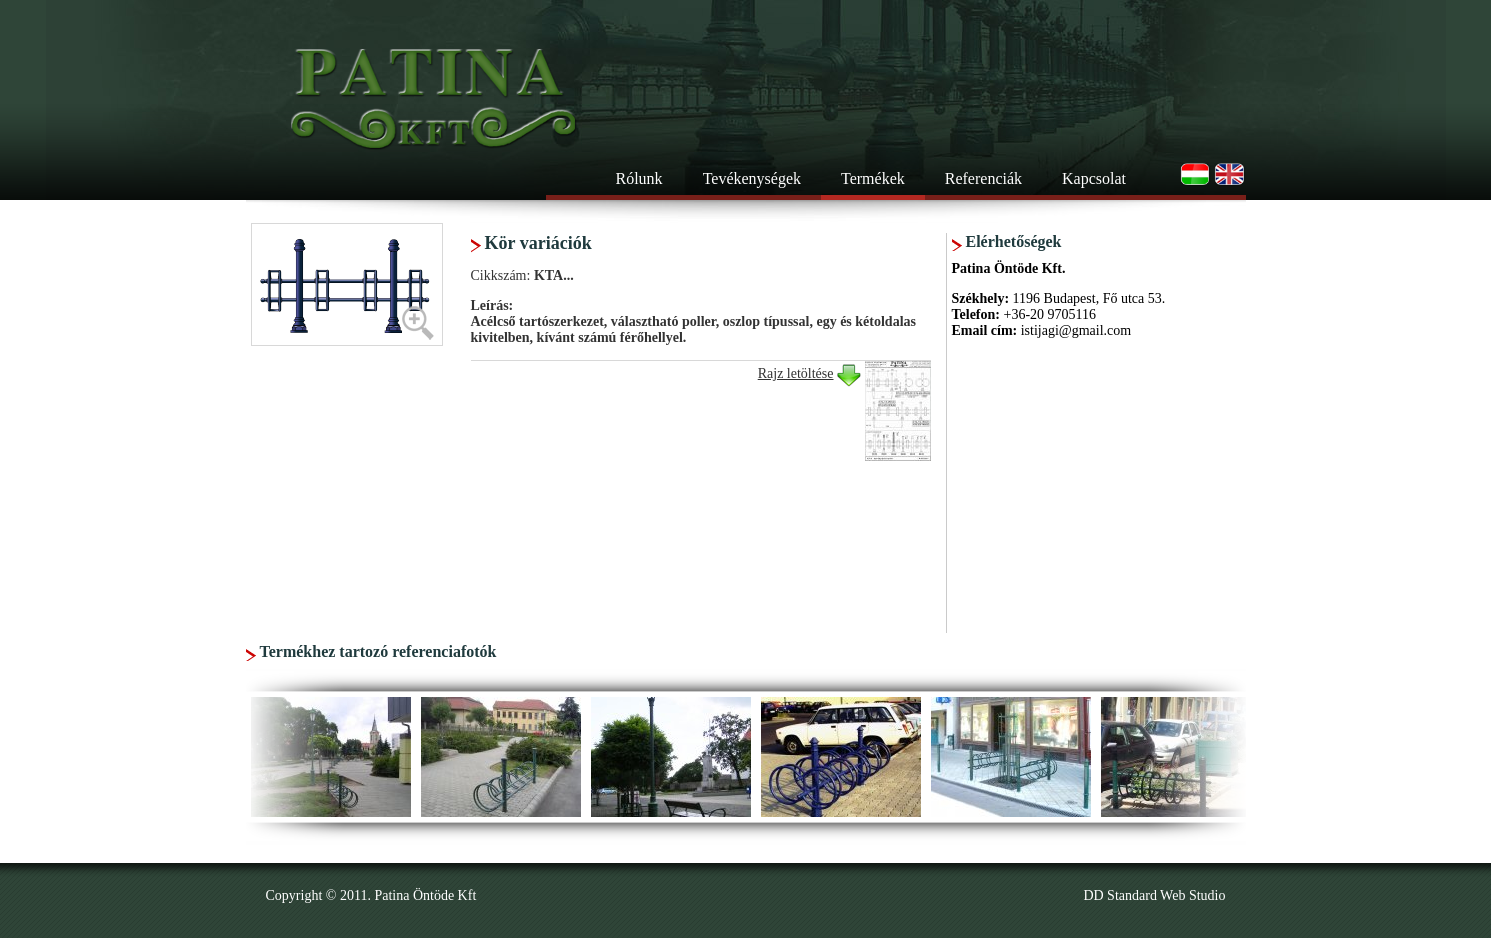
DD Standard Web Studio (1154, 895)
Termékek (873, 178)
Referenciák (983, 178)
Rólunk (639, 178)
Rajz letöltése (796, 373)
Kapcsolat (1094, 178)
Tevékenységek (752, 178)
